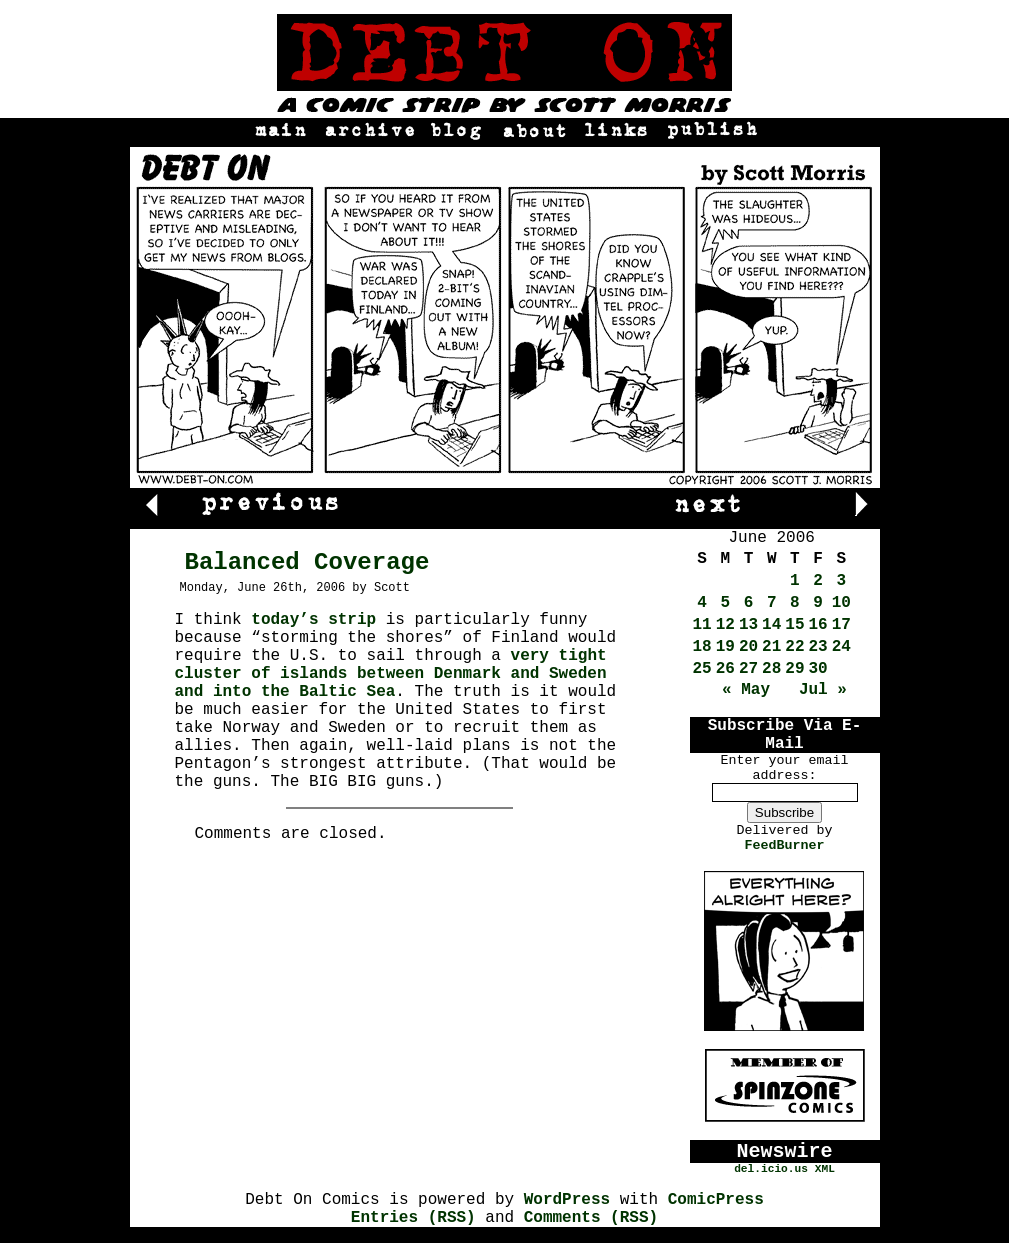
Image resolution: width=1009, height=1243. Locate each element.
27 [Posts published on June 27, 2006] (748, 669)
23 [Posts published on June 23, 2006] (818, 647)
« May (746, 690)
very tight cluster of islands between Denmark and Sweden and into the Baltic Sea (391, 674)
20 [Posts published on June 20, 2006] (748, 647)
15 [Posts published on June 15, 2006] (794, 625)
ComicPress (716, 1200)
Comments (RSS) (591, 1218)
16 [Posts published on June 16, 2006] (818, 625)
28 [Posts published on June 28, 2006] (771, 669)
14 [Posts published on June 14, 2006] (771, 625)
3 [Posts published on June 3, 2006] (842, 581)
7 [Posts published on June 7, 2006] (772, 603)
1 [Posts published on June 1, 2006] (795, 581)
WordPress (567, 1200)
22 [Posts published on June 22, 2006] (794, 647)
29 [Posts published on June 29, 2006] (794, 669)
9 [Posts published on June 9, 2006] (818, 603)
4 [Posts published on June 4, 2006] (702, 603)
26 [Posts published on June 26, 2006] (725, 669)
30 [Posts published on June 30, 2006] (818, 669)
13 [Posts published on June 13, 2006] (748, 625)
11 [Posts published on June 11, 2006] (702, 625)
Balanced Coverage (307, 562)
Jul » (823, 690)
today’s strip (313, 620)
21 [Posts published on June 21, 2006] (771, 647)
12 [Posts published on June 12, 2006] (725, 625)
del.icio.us (771, 1169)
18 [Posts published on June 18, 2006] (702, 647)
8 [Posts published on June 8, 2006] (795, 603)
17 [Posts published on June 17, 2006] (841, 625)
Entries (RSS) (413, 1218)
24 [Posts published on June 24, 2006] (841, 647)
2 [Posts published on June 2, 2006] (818, 581)
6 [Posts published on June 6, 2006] (749, 603)
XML (825, 1169)
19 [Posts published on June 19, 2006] (725, 647)
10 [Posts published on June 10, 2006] (841, 603)
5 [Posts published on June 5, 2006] (726, 603)
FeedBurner (785, 845)
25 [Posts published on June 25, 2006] (702, 669)
